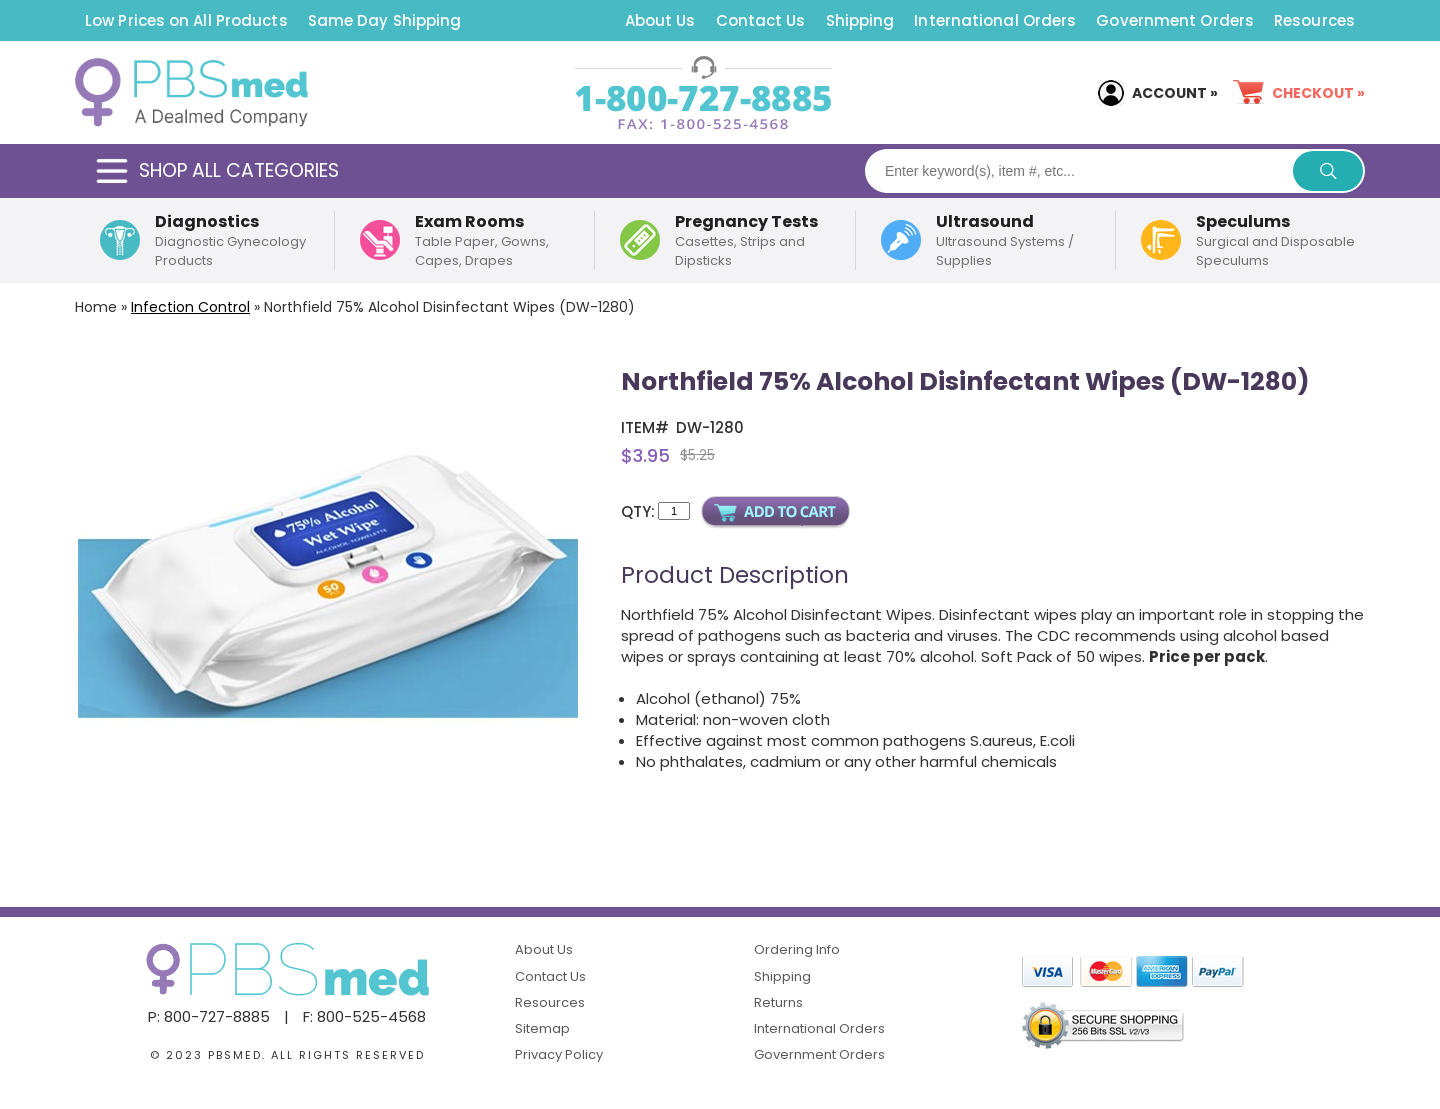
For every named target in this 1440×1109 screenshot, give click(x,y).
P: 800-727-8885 (209, 1016)
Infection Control (190, 307)
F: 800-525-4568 (364, 1016)
